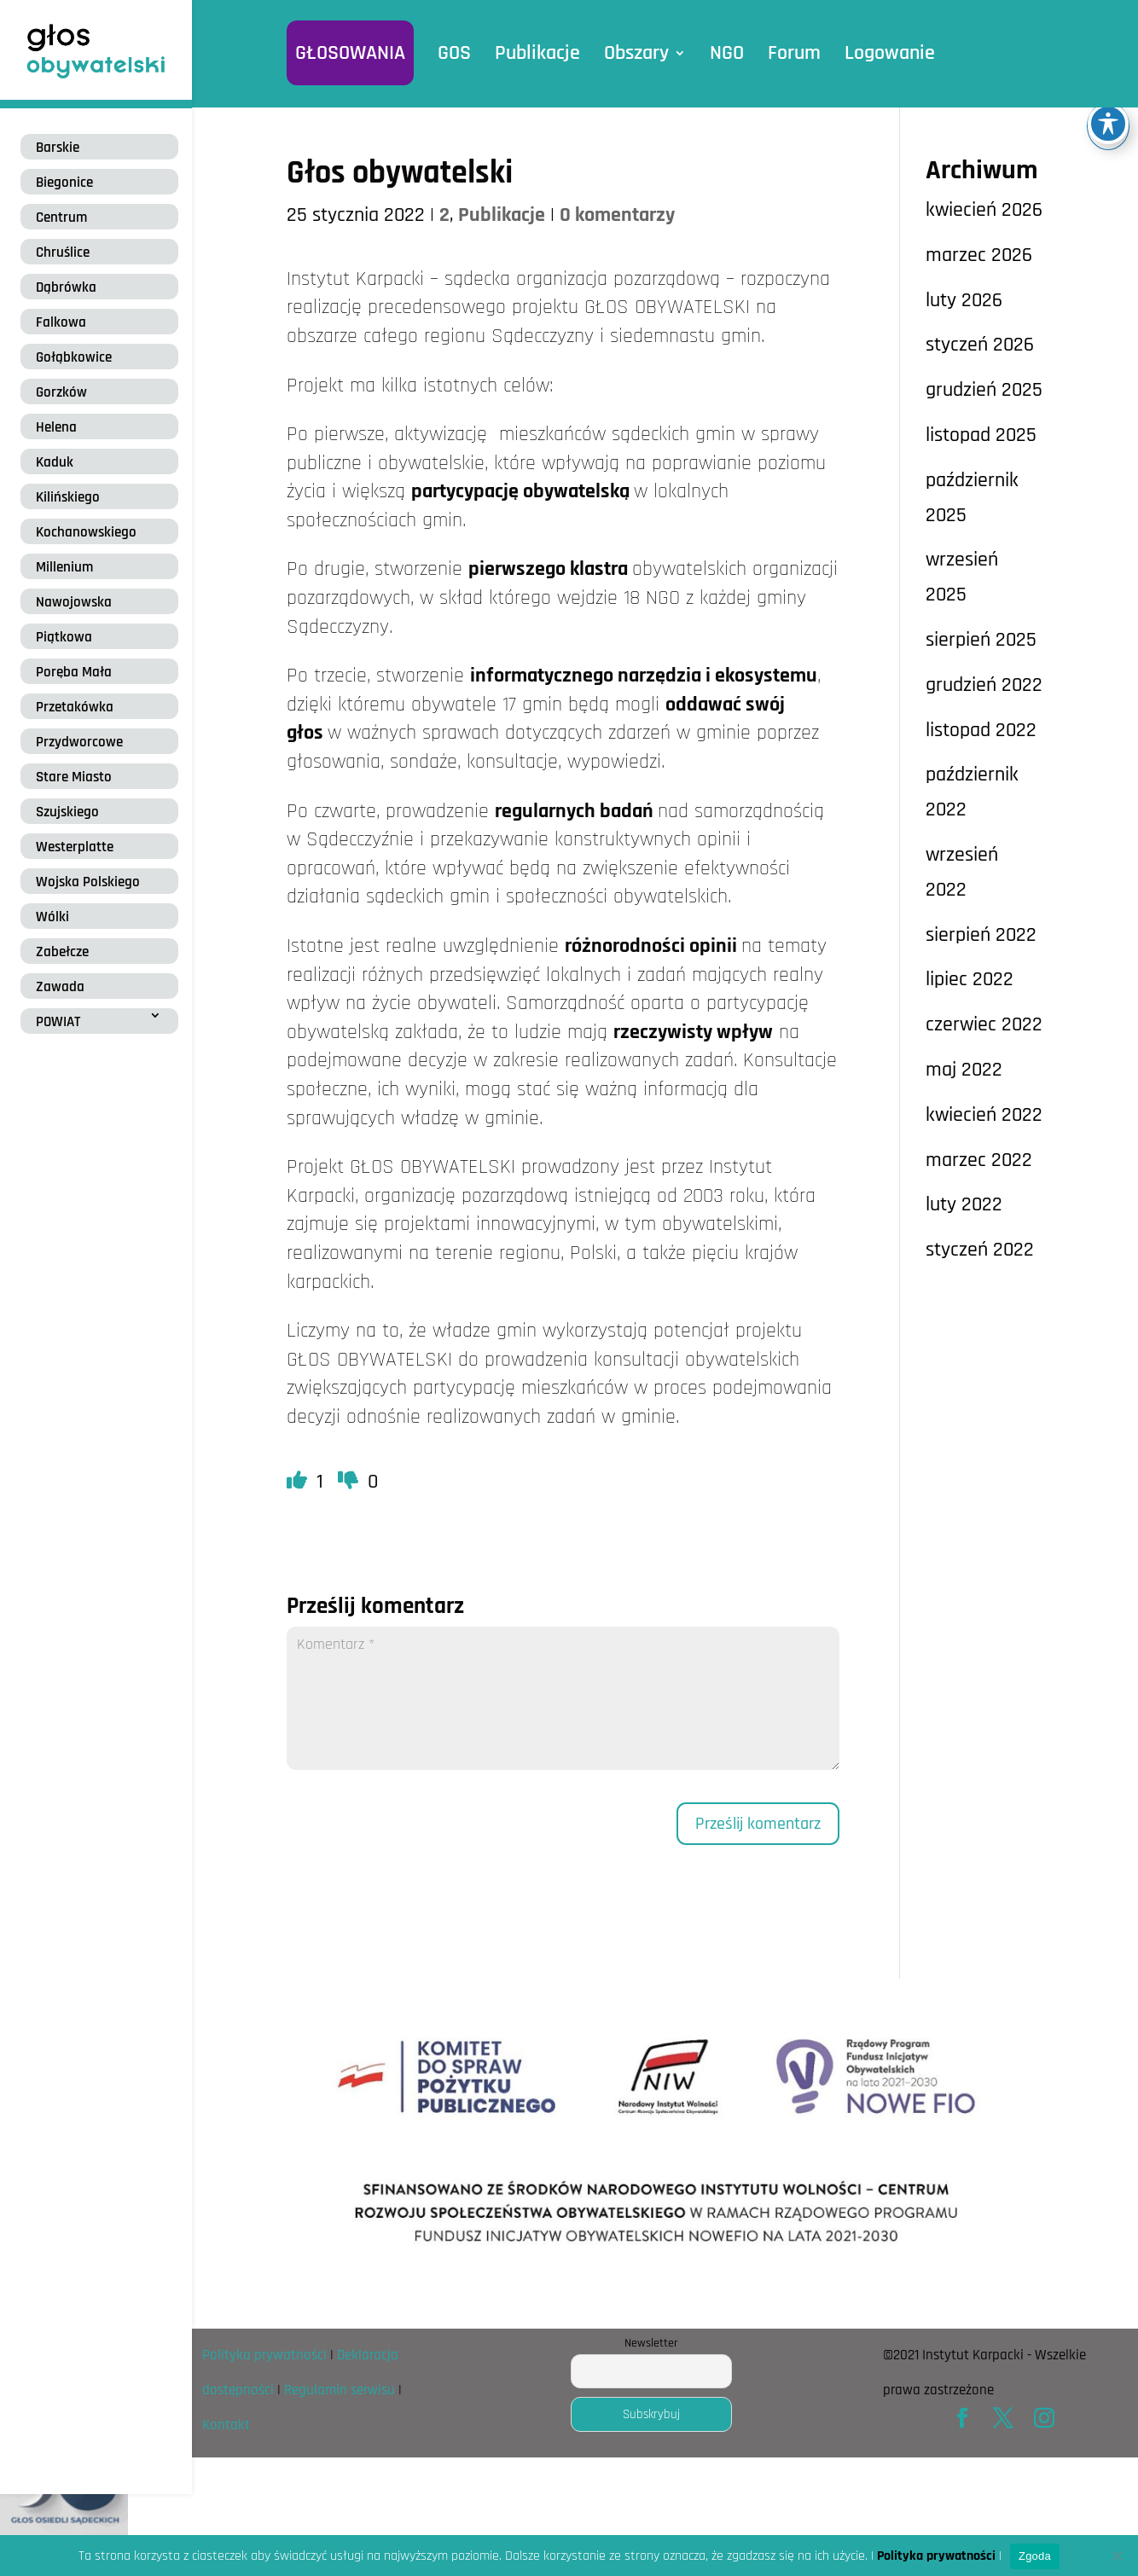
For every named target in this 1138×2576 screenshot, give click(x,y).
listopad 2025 (981, 435)
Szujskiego (67, 812)
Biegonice (64, 182)
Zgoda (1035, 2556)
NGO (727, 53)
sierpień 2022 (981, 935)
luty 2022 (964, 1204)
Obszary (636, 53)
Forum (794, 53)
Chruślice (63, 252)
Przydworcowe (79, 742)
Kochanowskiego (86, 532)
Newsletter (651, 2343)
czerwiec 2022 (984, 1024)
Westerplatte (74, 847)
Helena (56, 427)
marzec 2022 (979, 1160)
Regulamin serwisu (339, 2390)
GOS (454, 53)
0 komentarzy (617, 215)
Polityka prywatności (264, 2355)
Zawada (60, 987)
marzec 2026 (979, 255)
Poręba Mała (74, 672)
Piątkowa (64, 637)
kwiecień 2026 (984, 210)
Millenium (64, 567)
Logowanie (890, 53)
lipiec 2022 (969, 979)
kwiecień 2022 (984, 1115)
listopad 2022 (981, 730)
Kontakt (226, 2425)
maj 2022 (964, 1069)
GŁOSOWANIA (350, 53)
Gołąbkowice (74, 357)
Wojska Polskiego (88, 882)
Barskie (57, 147)
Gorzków (61, 392)
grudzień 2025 (984, 390)
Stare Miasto (74, 777)
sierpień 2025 (981, 640)
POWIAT (58, 1021)
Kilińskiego (68, 497)
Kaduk (54, 462)
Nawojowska (74, 602)
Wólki (52, 917)
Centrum (61, 217)
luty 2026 (964, 300)
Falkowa (61, 322)
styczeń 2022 (980, 1249)
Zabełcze (62, 952)
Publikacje (537, 53)
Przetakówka (74, 707)
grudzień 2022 (984, 685)
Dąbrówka (66, 287)
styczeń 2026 (980, 344)
